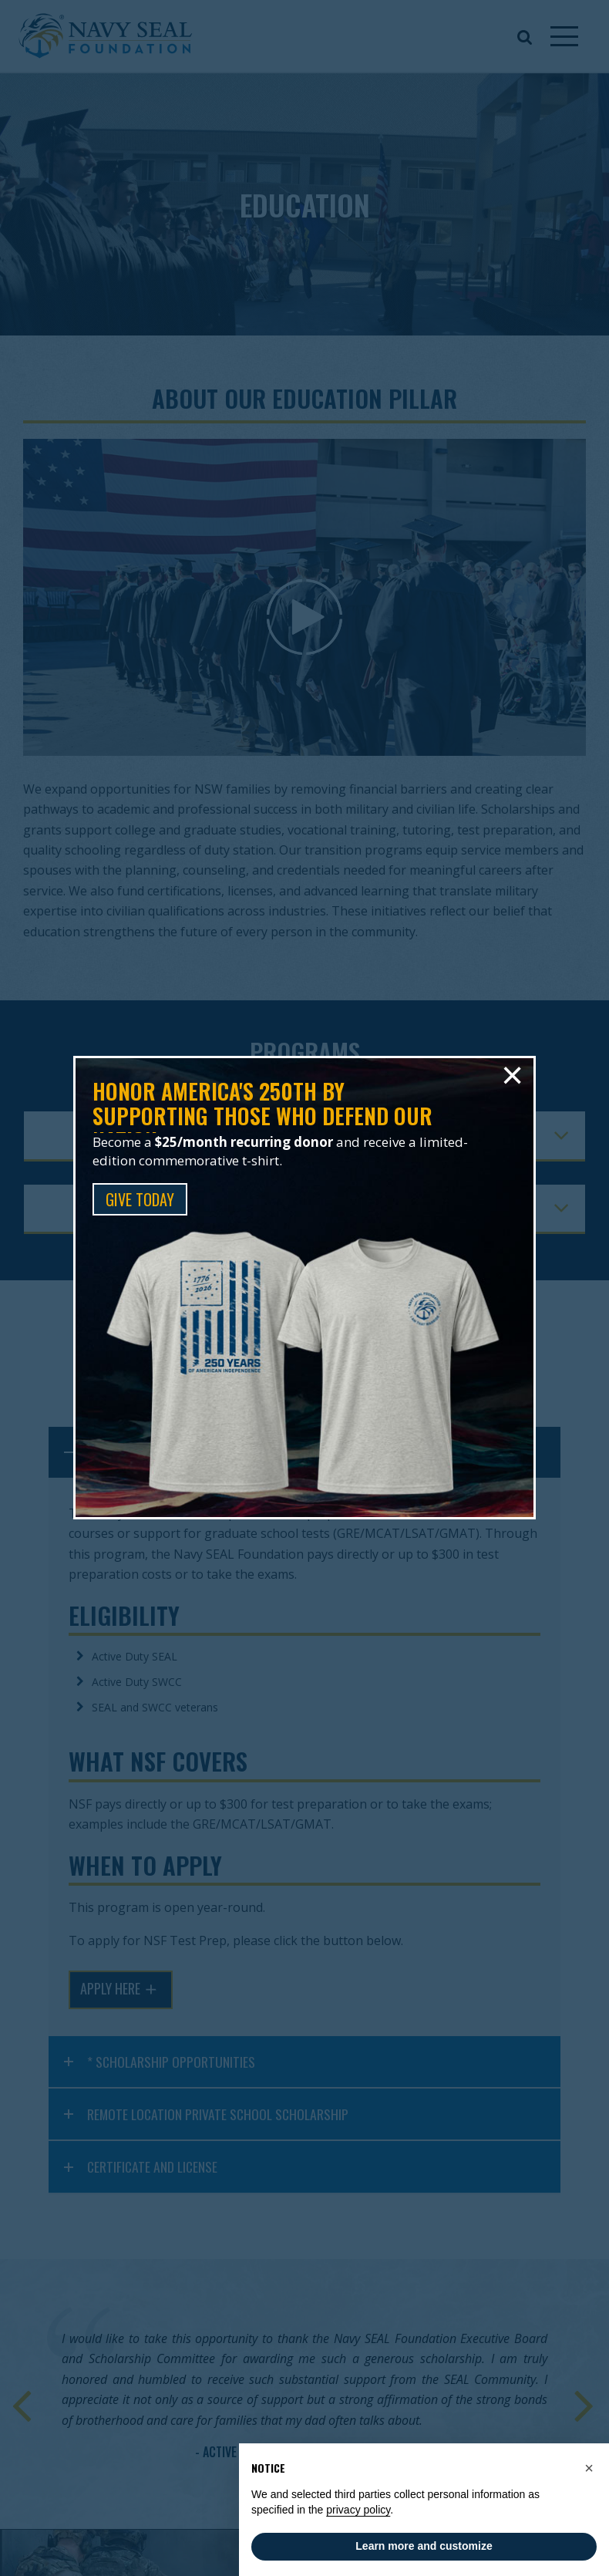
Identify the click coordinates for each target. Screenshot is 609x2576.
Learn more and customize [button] (423, 2546)
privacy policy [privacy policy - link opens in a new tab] (358, 2510)
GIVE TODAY (140, 1199)
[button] (589, 2468)
